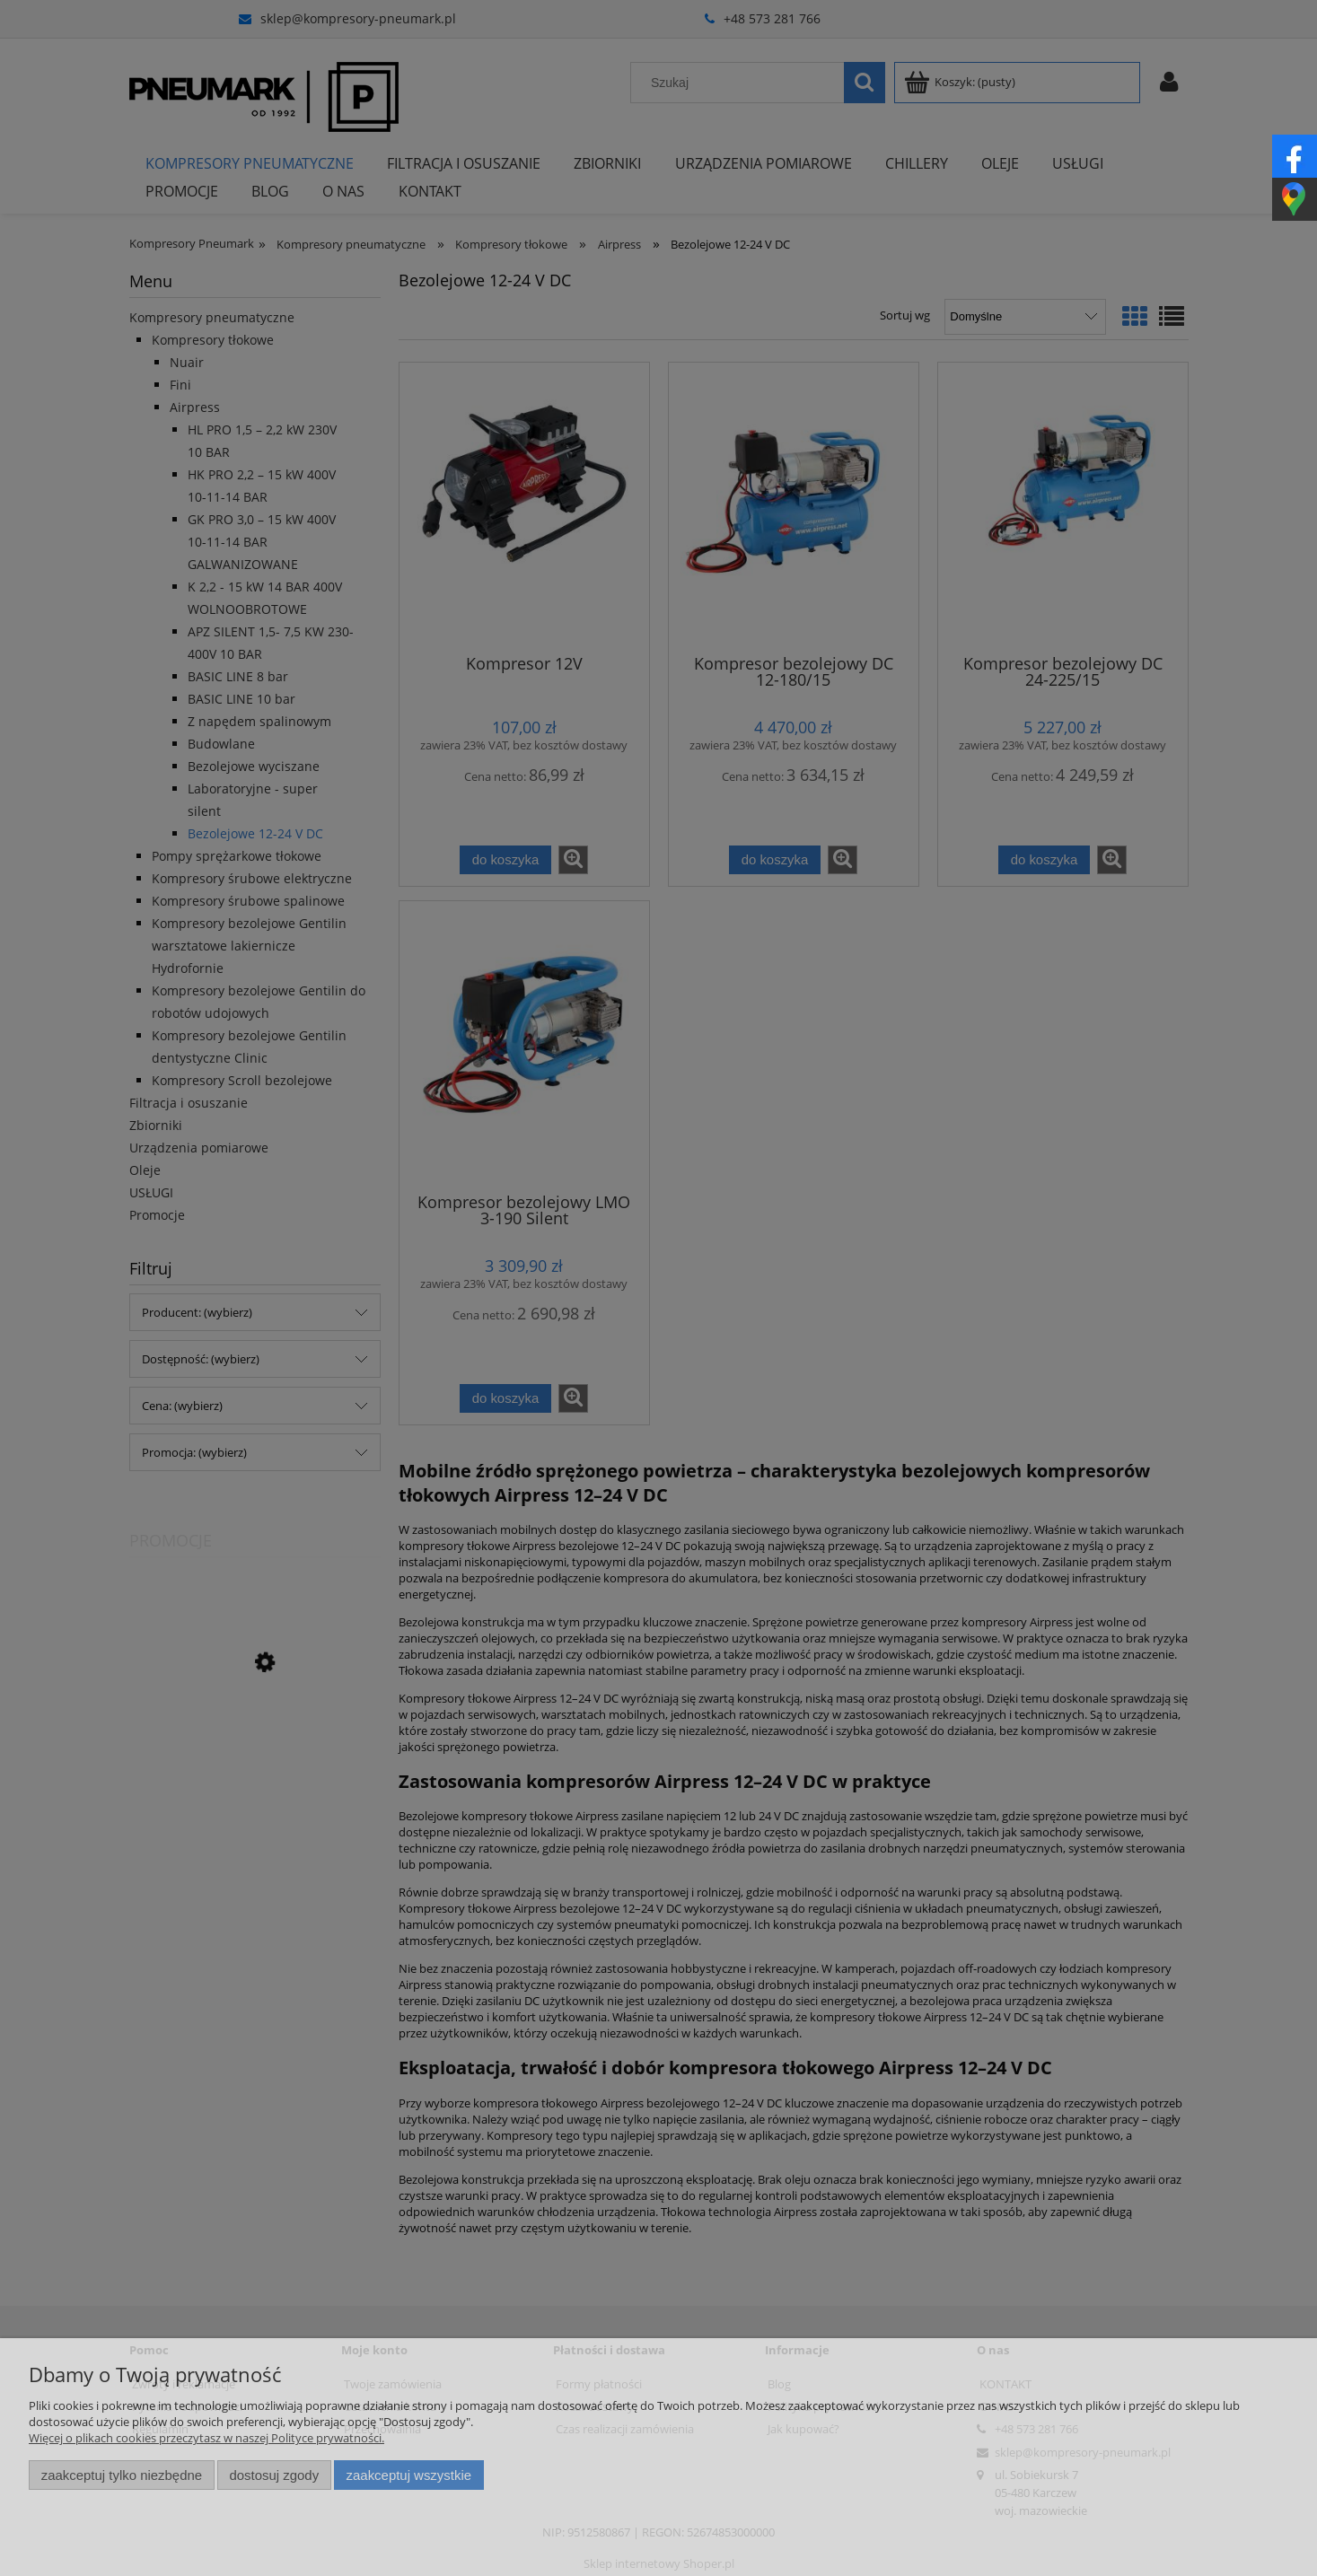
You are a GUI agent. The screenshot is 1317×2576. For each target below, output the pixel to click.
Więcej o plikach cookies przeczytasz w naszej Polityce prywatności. (206, 2438)
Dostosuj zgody (274, 2475)
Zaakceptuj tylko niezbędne (121, 2475)
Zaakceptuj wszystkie (409, 2475)
